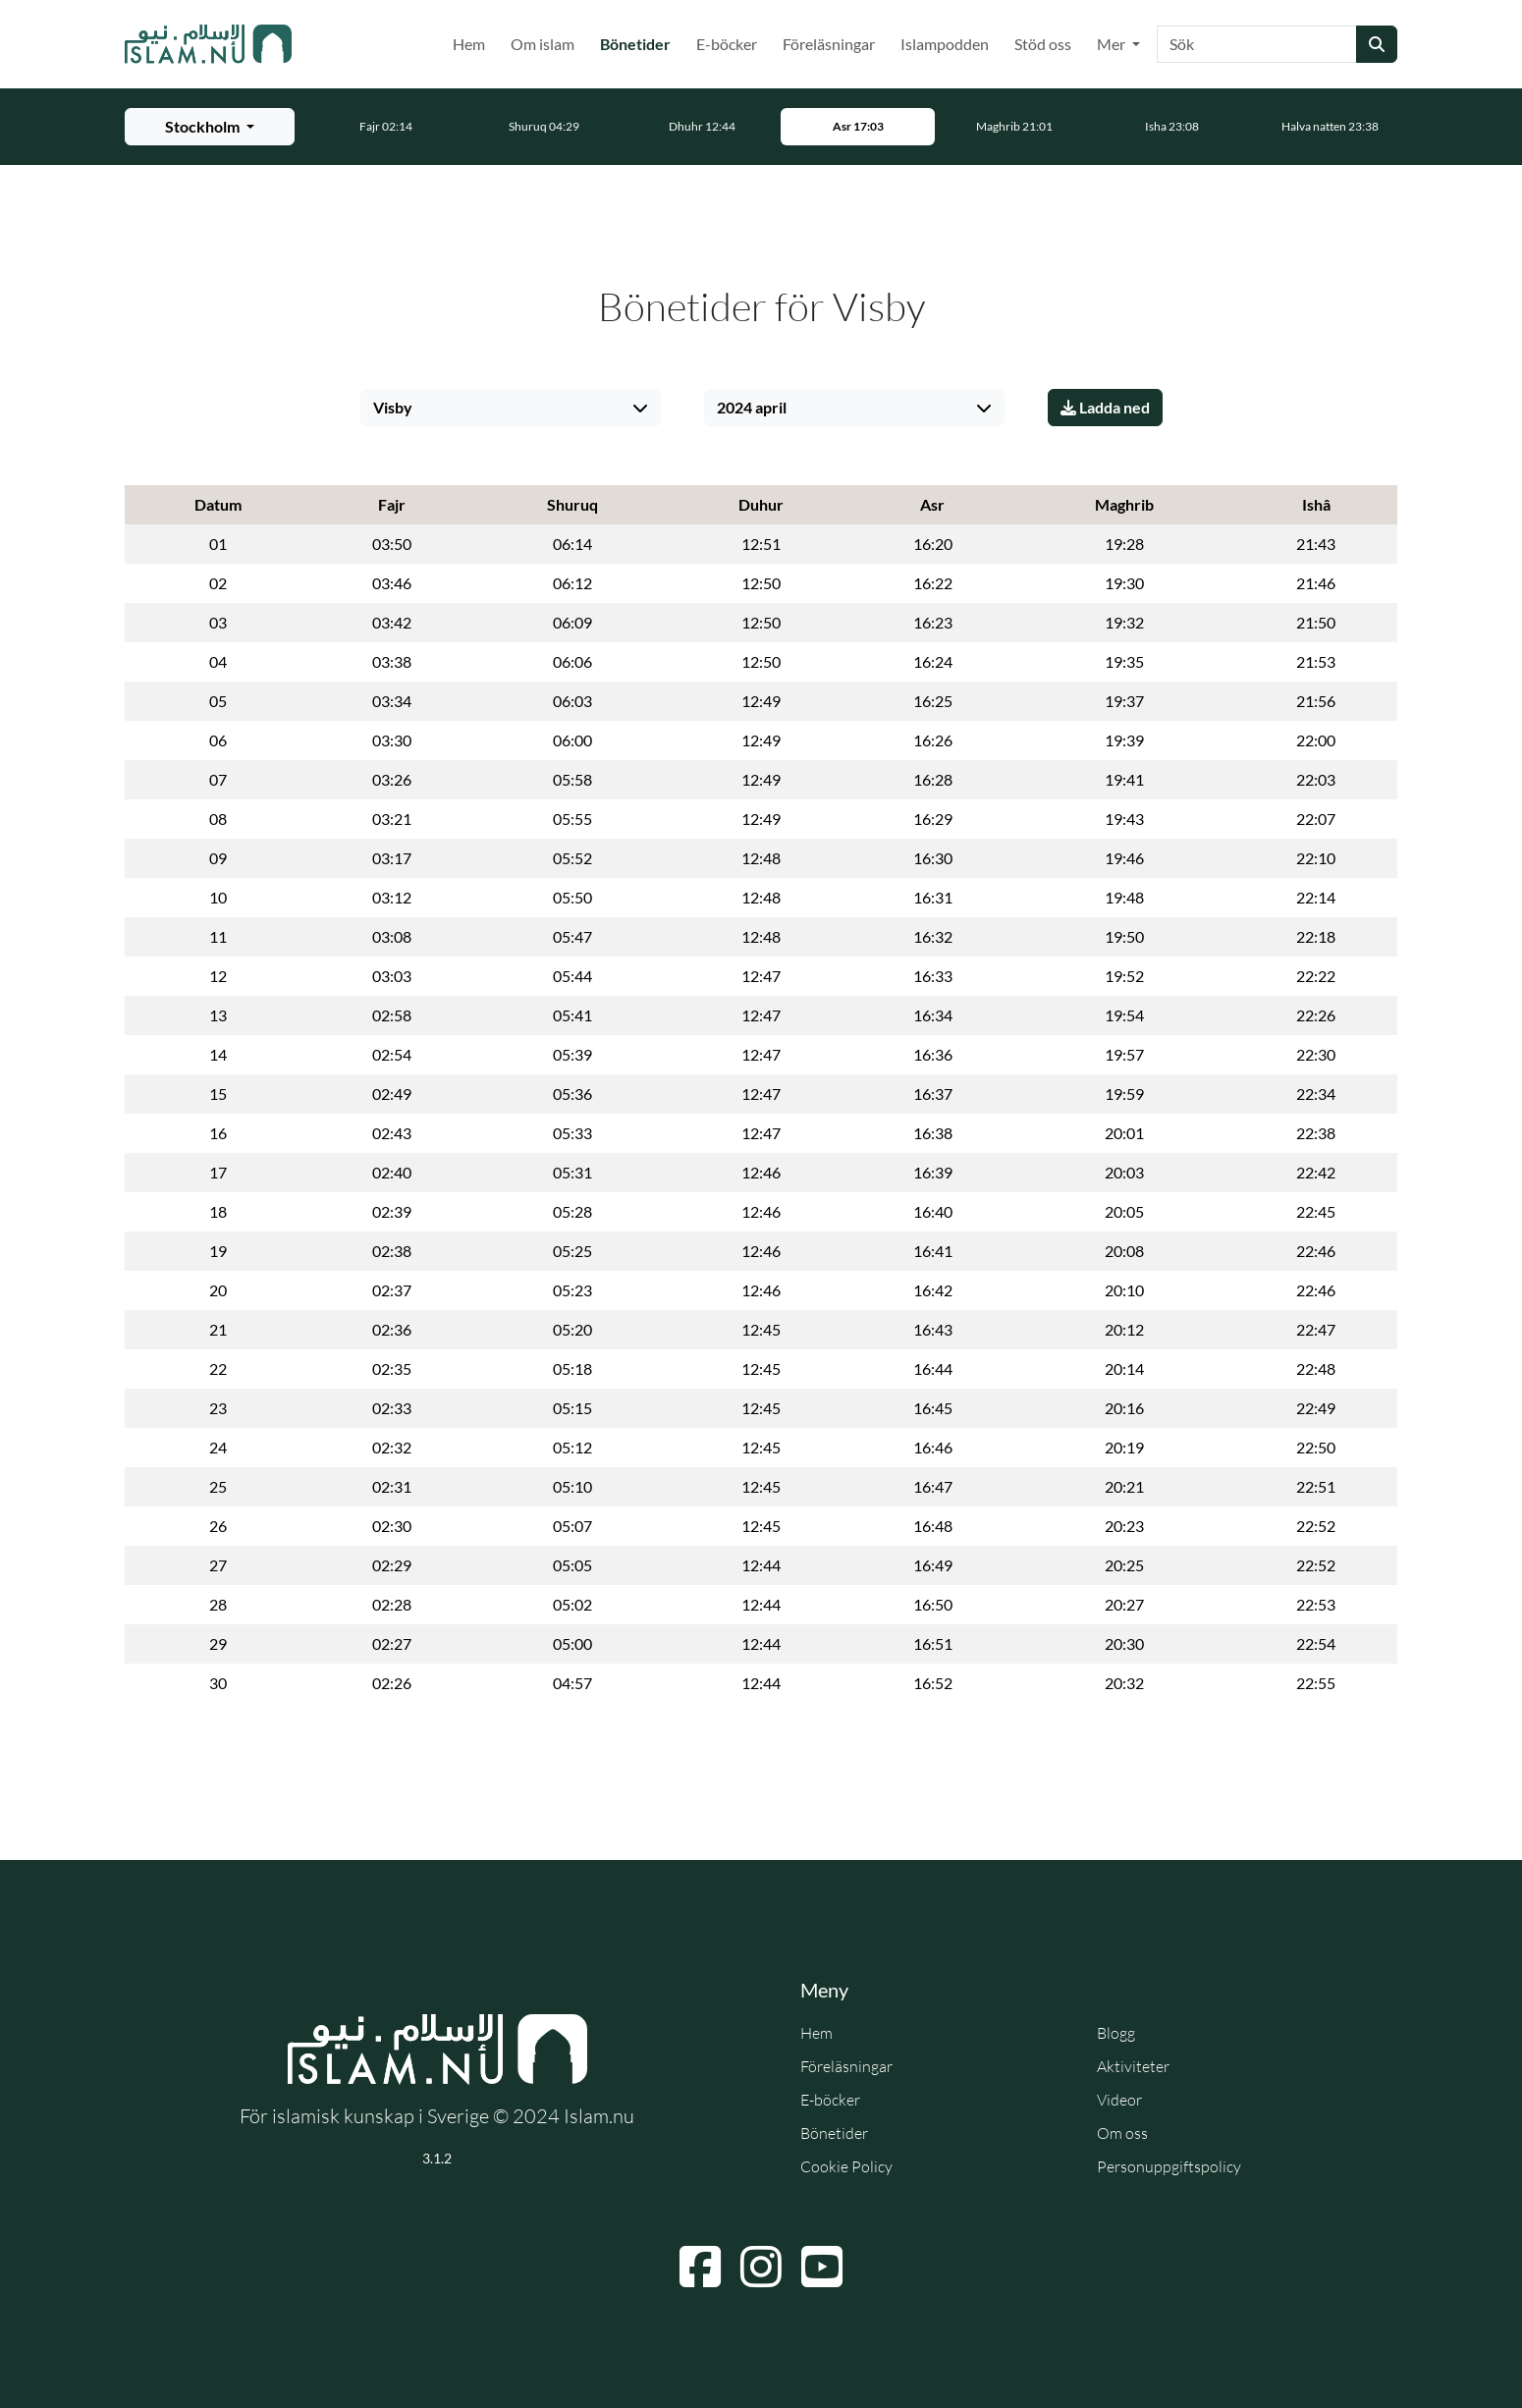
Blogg (1116, 2033)
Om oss (1122, 2133)
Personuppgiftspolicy (1169, 2166)
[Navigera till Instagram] (761, 2266)
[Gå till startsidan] (208, 44)
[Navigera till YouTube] (822, 2266)
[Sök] (1257, 44)
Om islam (542, 43)
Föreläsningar (829, 43)
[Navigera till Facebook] (700, 2266)
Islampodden (944, 43)
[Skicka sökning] (1376, 44)
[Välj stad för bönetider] (210, 126)
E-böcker (726, 43)
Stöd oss (1042, 43)
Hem (469, 43)
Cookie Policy (846, 2166)
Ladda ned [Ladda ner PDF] (1105, 407)
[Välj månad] (854, 407)
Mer (1112, 43)
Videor (1119, 2099)
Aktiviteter (1133, 2066)
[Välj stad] (510, 407)
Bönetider (639, 42)
